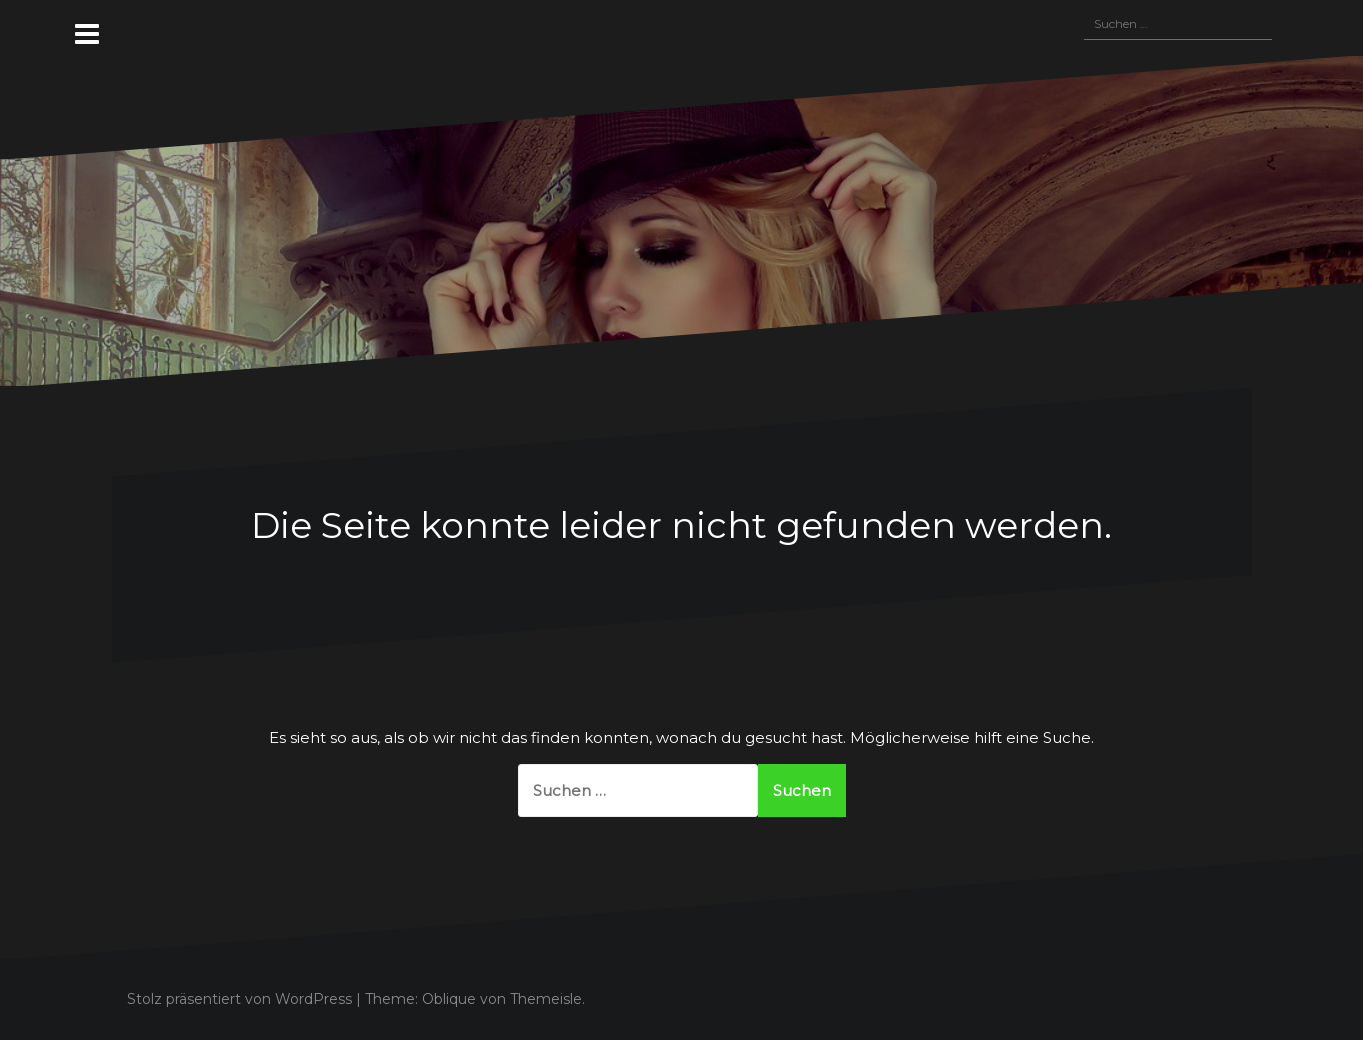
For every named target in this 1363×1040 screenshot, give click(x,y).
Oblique (449, 999)
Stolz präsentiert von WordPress (239, 999)
